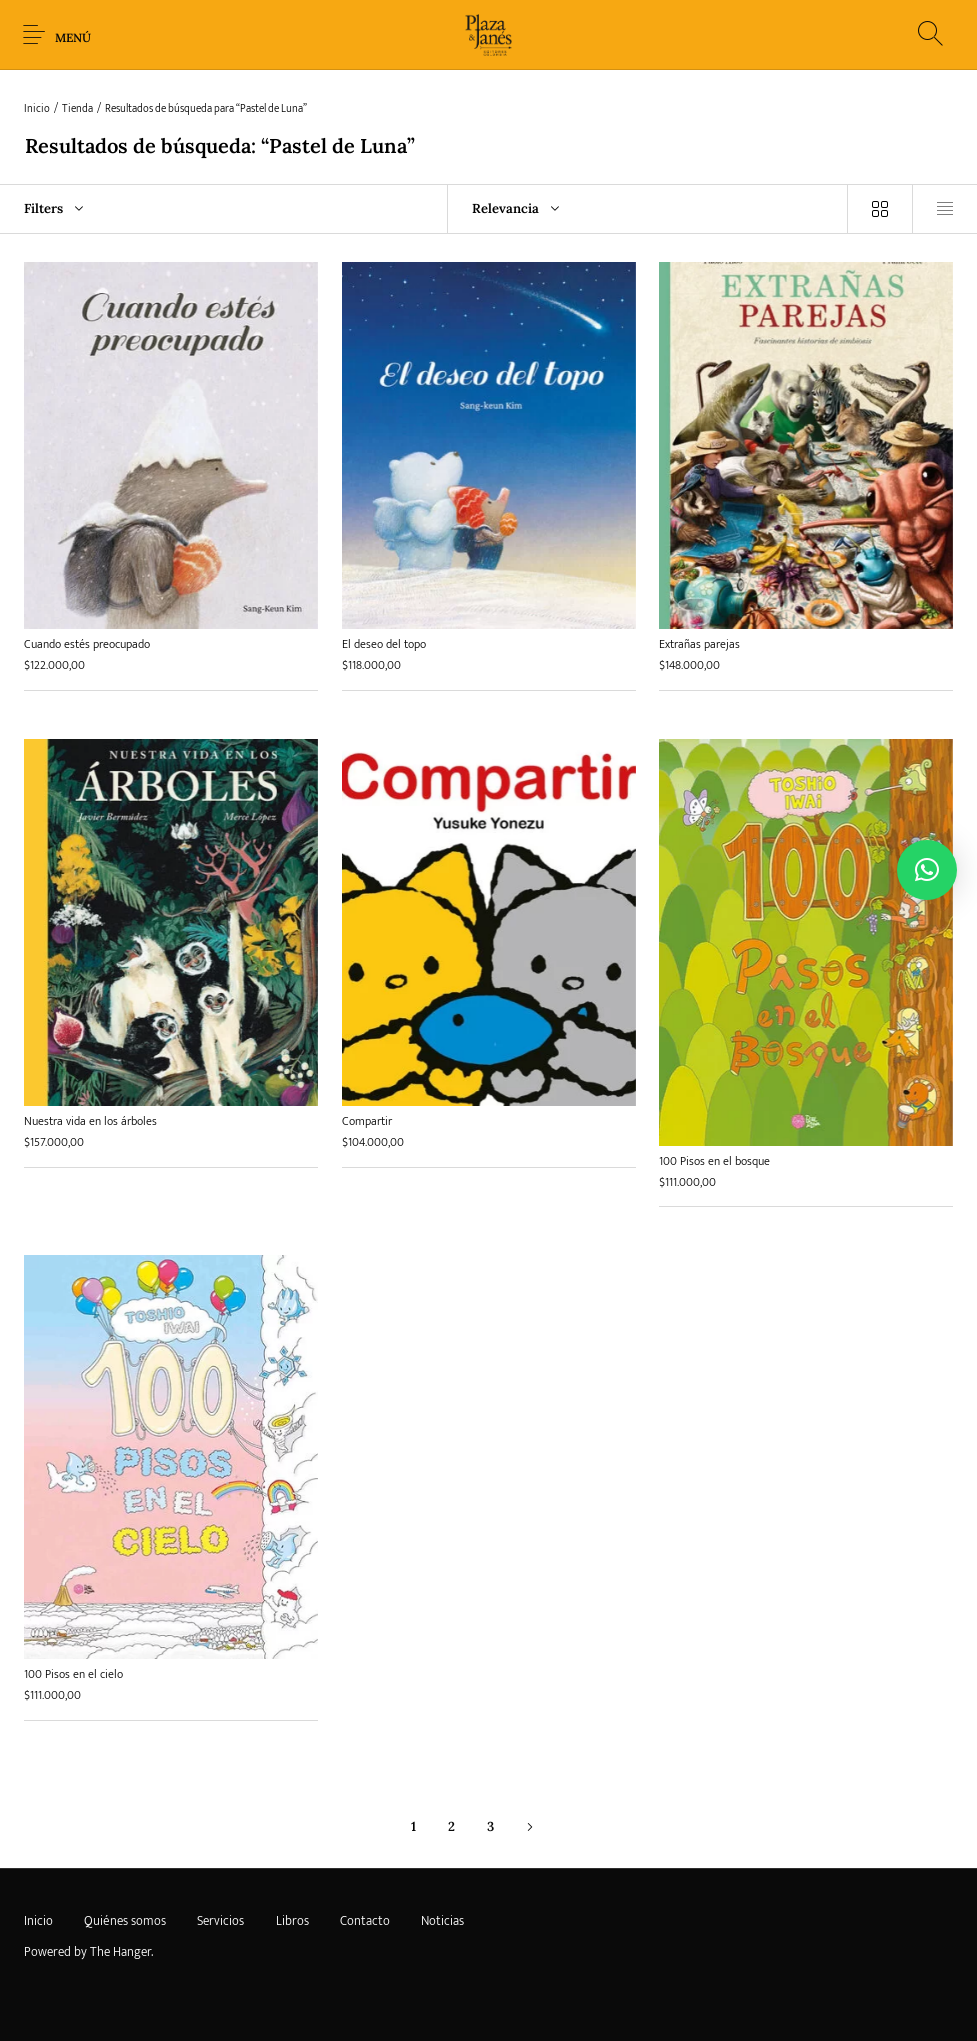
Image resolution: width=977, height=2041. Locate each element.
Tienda (77, 109)
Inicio (37, 109)
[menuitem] (38, 1922)
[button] (927, 870)
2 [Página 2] (451, 1827)
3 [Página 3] (490, 1827)
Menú (73, 37)
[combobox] (647, 209)
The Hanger (120, 1952)
